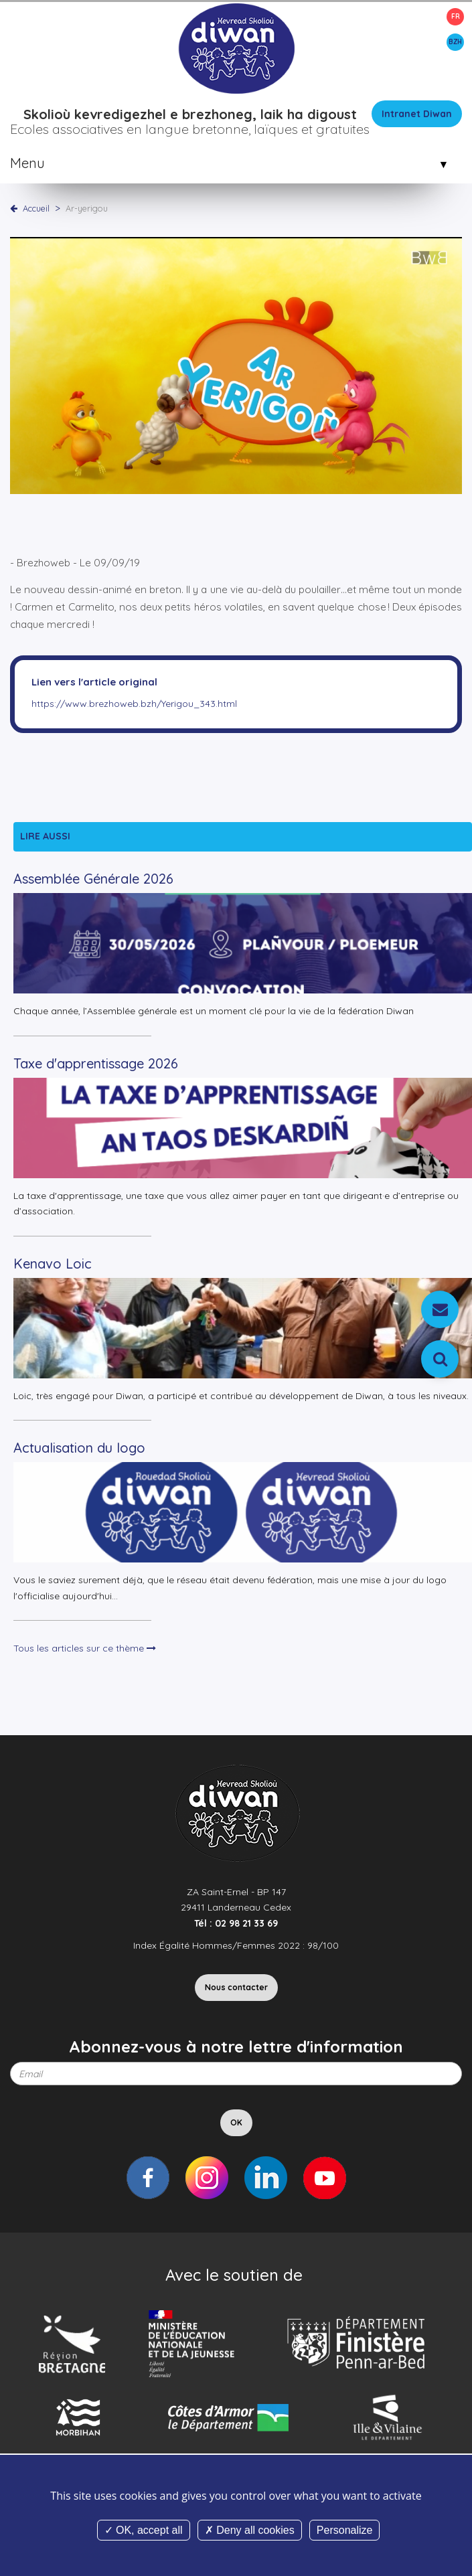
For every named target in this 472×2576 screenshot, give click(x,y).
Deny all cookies (250, 2530)
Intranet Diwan (417, 114)
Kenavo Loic (52, 1263)
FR (455, 16)
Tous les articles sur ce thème (84, 1648)
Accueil (36, 208)
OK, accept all (143, 2530)
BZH (455, 41)
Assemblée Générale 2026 (93, 878)
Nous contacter (236, 1987)
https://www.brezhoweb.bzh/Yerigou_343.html (134, 704)
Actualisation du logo (79, 1447)
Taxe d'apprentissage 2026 (95, 1063)
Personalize (345, 2530)
